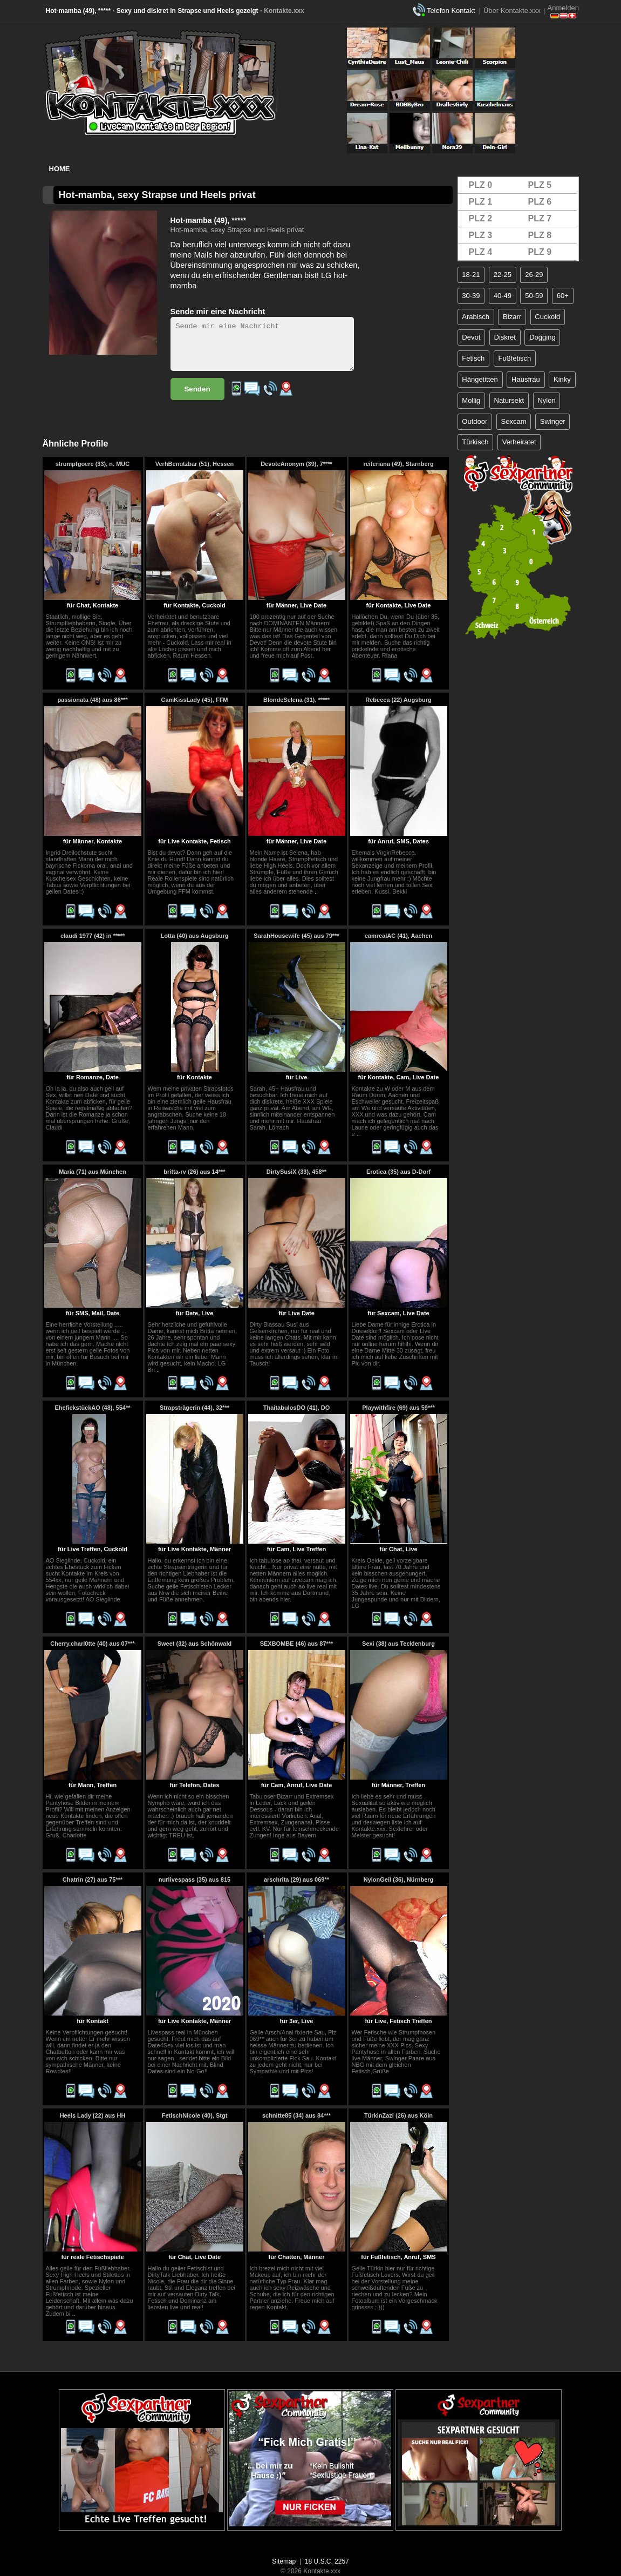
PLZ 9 (540, 251)
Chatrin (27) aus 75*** (92, 1879)
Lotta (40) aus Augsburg (194, 935)
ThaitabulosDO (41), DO (296, 1407)
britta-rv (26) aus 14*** (194, 1171)
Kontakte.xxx (284, 11)
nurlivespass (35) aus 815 (194, 1879)
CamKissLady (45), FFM (194, 700)
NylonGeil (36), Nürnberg (399, 1879)
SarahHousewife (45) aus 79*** (296, 935)
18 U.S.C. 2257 (327, 2561)
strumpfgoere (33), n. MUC (93, 464)
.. (316, 891)
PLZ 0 (481, 185)
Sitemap (284, 2561)
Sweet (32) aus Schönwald (195, 1643)
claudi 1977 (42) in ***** (92, 935)
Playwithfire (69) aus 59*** (398, 1407)
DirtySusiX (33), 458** (296, 1171)
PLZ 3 (481, 235)
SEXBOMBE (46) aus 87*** (296, 1643)
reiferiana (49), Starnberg (398, 464)
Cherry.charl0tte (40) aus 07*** (92, 1643)
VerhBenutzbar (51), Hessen (194, 464)
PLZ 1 (481, 201)
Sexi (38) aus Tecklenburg (398, 1643)
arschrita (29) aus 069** (296, 1879)
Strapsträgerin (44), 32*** (194, 1407)
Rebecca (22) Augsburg (398, 700)
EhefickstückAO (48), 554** (92, 1407)
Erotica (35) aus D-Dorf (398, 1171)
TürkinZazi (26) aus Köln (398, 2115)
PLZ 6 (540, 201)
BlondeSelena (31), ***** (296, 700)
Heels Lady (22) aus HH (93, 2115)
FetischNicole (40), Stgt (195, 2115)
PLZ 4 (481, 251)
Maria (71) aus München (92, 1171)
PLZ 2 (481, 218)
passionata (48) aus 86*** (92, 700)
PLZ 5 (540, 185)
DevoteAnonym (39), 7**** (296, 464)
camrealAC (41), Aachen (399, 935)
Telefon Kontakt (451, 10)
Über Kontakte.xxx (512, 10)
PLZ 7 (540, 218)
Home (59, 169)
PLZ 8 (540, 235)
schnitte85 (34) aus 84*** (296, 2115)
